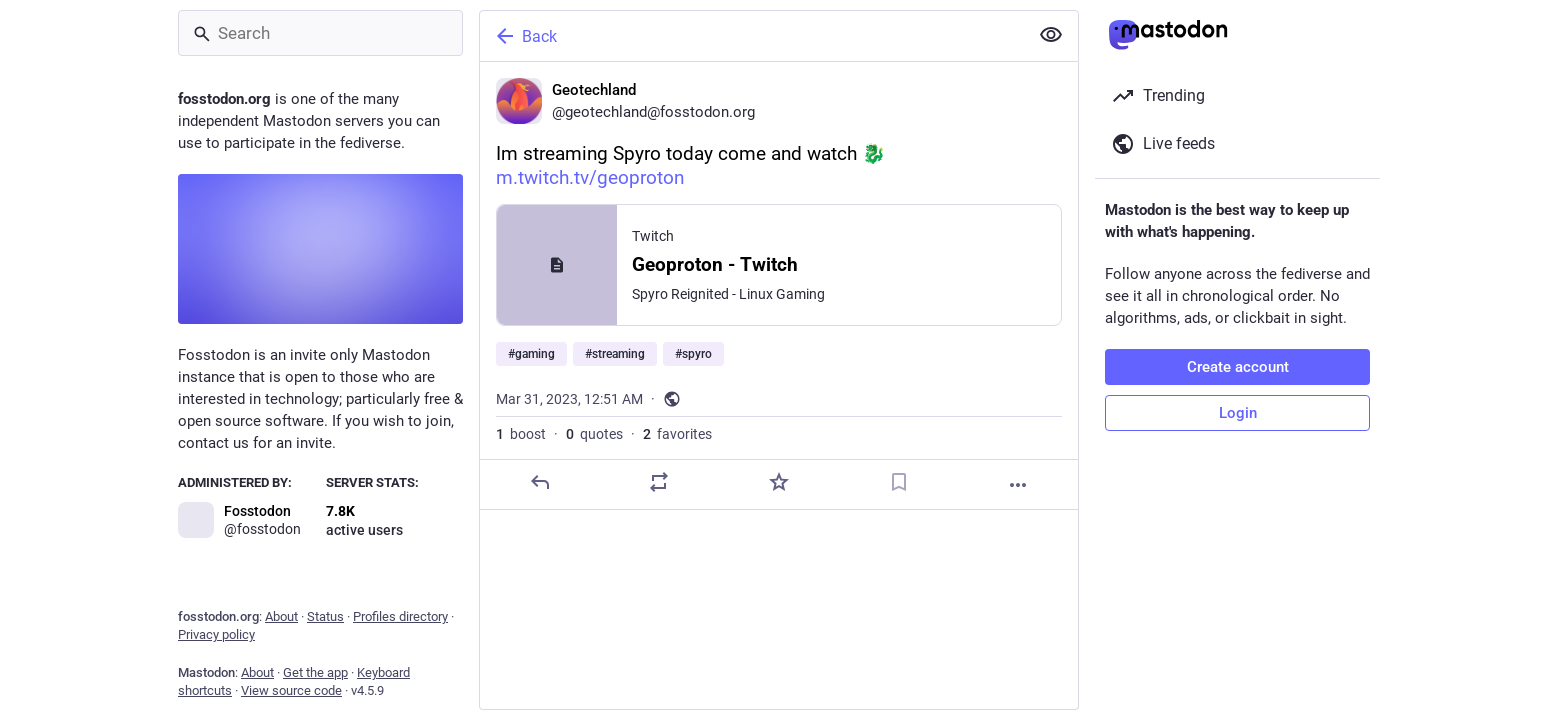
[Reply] (540, 482)
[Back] (752, 36)
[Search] (320, 33)
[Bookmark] (899, 482)
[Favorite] (779, 482)
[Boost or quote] (659, 482)
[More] (1018, 485)
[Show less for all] (1051, 35)
